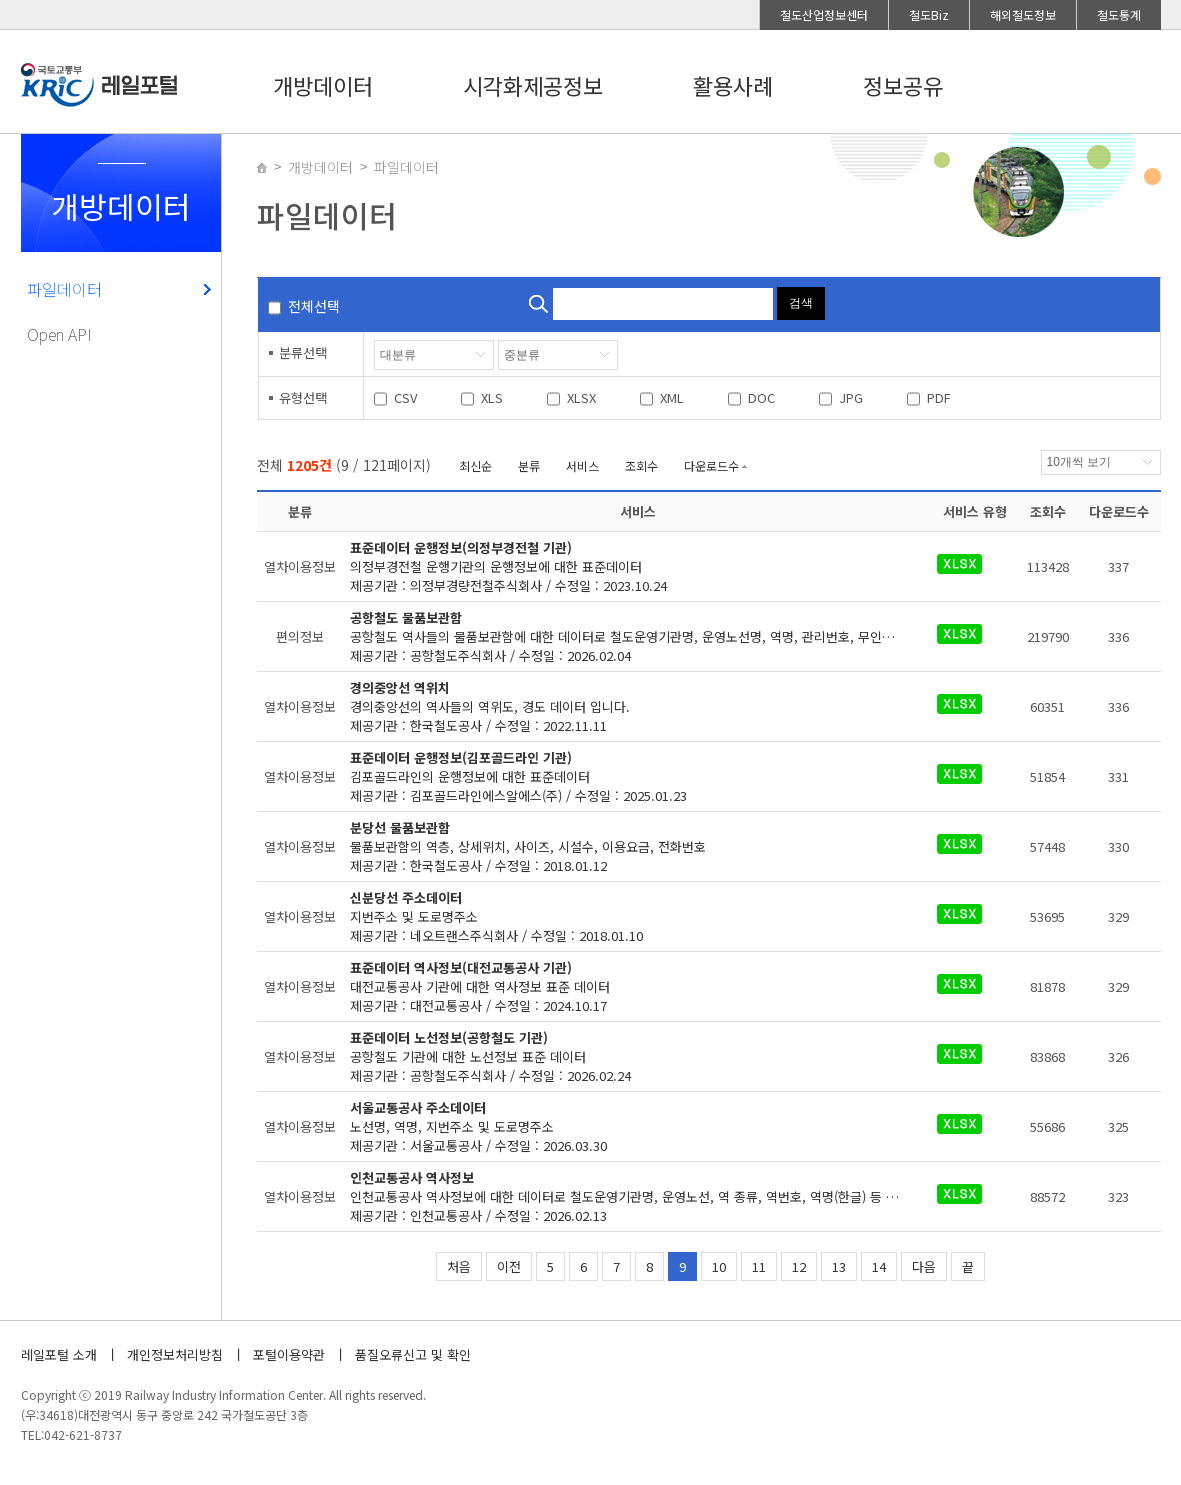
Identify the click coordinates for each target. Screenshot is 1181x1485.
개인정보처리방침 (175, 1354)
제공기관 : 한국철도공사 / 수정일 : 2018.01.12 (625, 846)
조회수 (641, 465)
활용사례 (733, 85)
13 (839, 1266)
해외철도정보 (1023, 14)
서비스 (582, 465)
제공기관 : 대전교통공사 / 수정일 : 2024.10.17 (625, 986)
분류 (529, 465)
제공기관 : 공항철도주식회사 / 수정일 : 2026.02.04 (637, 636)
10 (719, 1266)
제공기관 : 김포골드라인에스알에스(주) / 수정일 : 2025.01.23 (625, 776)
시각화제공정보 (533, 85)
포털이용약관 (289, 1354)
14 (879, 1266)
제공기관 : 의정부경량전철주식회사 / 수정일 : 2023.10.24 (625, 566)
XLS (492, 397)
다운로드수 (711, 465)
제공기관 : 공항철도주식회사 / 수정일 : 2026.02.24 (625, 1056)
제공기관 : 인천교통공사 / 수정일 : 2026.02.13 (637, 1196)
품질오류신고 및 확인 (413, 1354)
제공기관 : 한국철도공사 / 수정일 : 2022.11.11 (625, 706)
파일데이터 (64, 289)
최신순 (475, 465)
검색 (801, 303)
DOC (761, 397)
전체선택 (314, 306)
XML (672, 397)
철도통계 (1119, 14)
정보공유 (903, 85)
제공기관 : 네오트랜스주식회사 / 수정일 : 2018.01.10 (625, 916)
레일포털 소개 (59, 1354)
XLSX (581, 397)
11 (759, 1266)
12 (799, 1266)
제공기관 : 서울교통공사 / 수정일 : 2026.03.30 (625, 1126)
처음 (459, 1266)
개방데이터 (323, 85)
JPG (851, 397)
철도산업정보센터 (824, 14)
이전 (509, 1266)
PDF (939, 397)
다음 (924, 1266)
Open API (59, 334)
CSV (405, 397)
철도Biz (929, 14)
